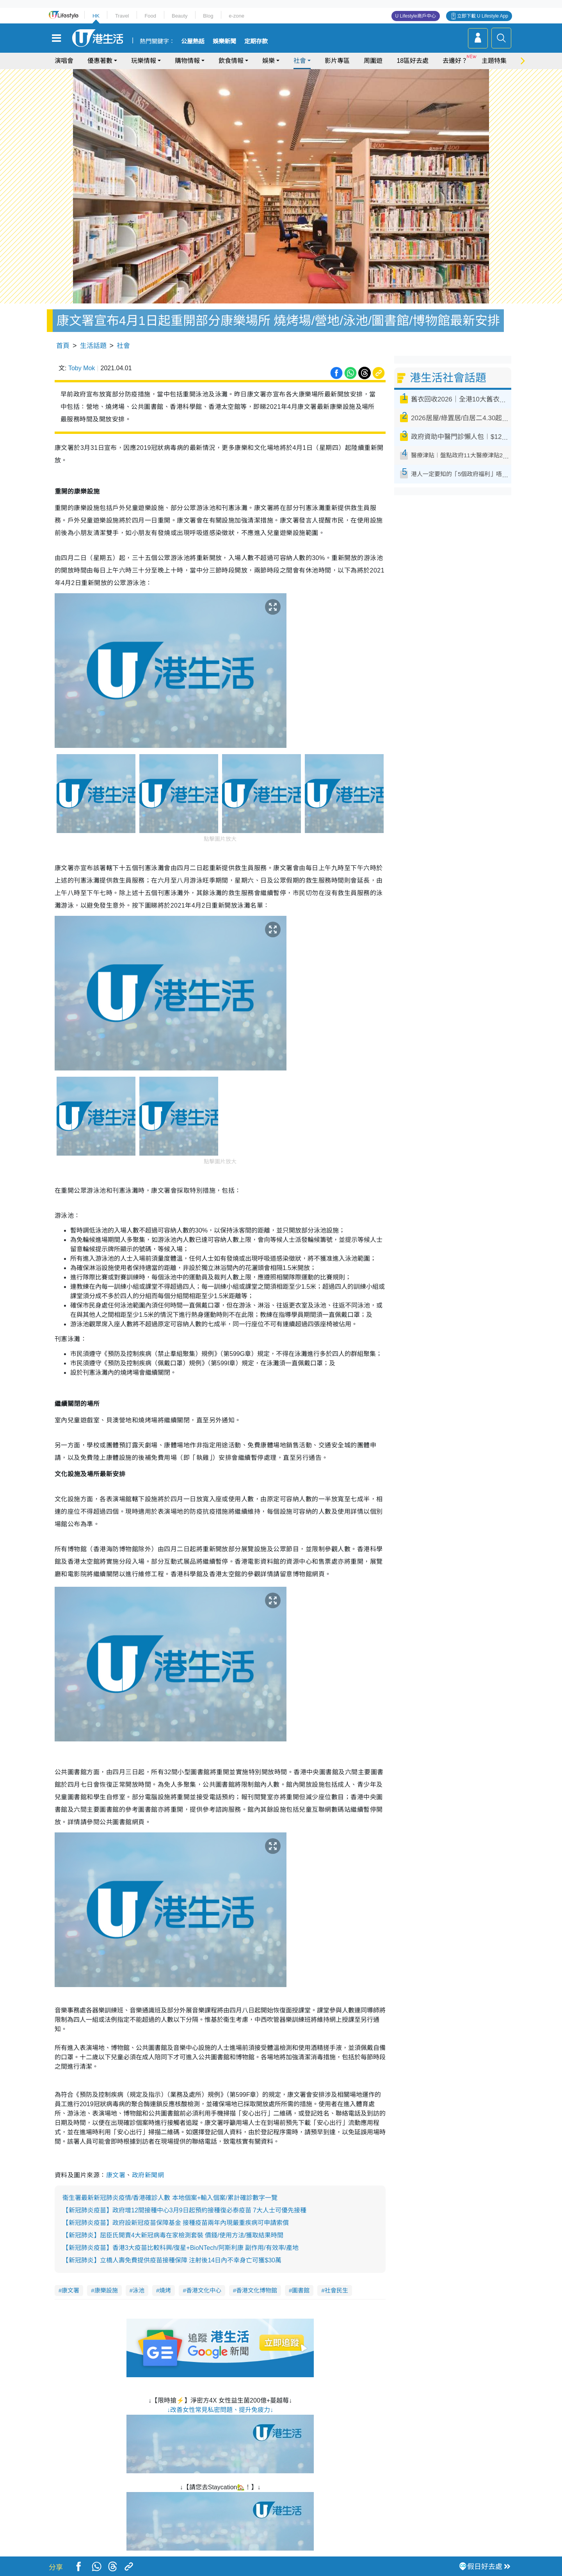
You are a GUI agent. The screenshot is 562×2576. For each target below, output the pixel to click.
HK (96, 16)
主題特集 (494, 60)
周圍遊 (373, 60)
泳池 (138, 2290)
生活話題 (93, 346)
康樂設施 (106, 2290)
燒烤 (165, 2290)
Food (150, 16)
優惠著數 (99, 60)
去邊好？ (455, 60)
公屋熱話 (193, 41)
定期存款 (256, 41)
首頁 (62, 346)
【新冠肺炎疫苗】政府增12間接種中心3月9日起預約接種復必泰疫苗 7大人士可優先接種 (184, 2210)
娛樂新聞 (224, 41)
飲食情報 (231, 60)
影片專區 (337, 60)
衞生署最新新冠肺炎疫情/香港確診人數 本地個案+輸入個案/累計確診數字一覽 (169, 2197)
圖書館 (300, 2290)
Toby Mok (81, 368)
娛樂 (268, 60)
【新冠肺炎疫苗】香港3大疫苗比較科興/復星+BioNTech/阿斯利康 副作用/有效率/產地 (180, 2247)
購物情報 (187, 60)
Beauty (179, 16)
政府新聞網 (148, 2175)
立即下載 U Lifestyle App (482, 16)
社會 (299, 60)
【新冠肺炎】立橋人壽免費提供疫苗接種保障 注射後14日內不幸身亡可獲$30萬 (171, 2260)
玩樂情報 (143, 60)
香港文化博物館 (256, 2290)
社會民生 (336, 2290)
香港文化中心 (203, 2290)
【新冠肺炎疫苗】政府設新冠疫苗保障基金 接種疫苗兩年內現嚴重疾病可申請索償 (175, 2222)
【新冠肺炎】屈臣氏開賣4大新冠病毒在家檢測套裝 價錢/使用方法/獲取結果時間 (172, 2235)
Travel (122, 16)
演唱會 (64, 60)
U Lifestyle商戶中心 (415, 16)
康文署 (115, 2175)
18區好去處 (413, 60)
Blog (208, 16)
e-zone (236, 16)
